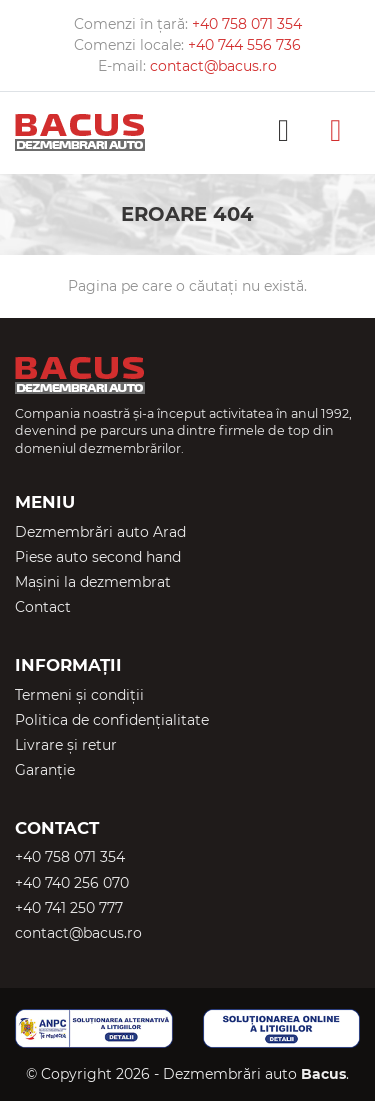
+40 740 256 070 (72, 883)
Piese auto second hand (98, 557)
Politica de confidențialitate (112, 720)
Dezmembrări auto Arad (100, 532)
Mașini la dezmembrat (93, 582)
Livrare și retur (66, 745)
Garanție (45, 770)
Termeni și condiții (79, 695)
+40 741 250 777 (69, 908)
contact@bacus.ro (213, 66)
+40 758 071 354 (247, 24)
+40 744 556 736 (244, 45)
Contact (43, 607)
